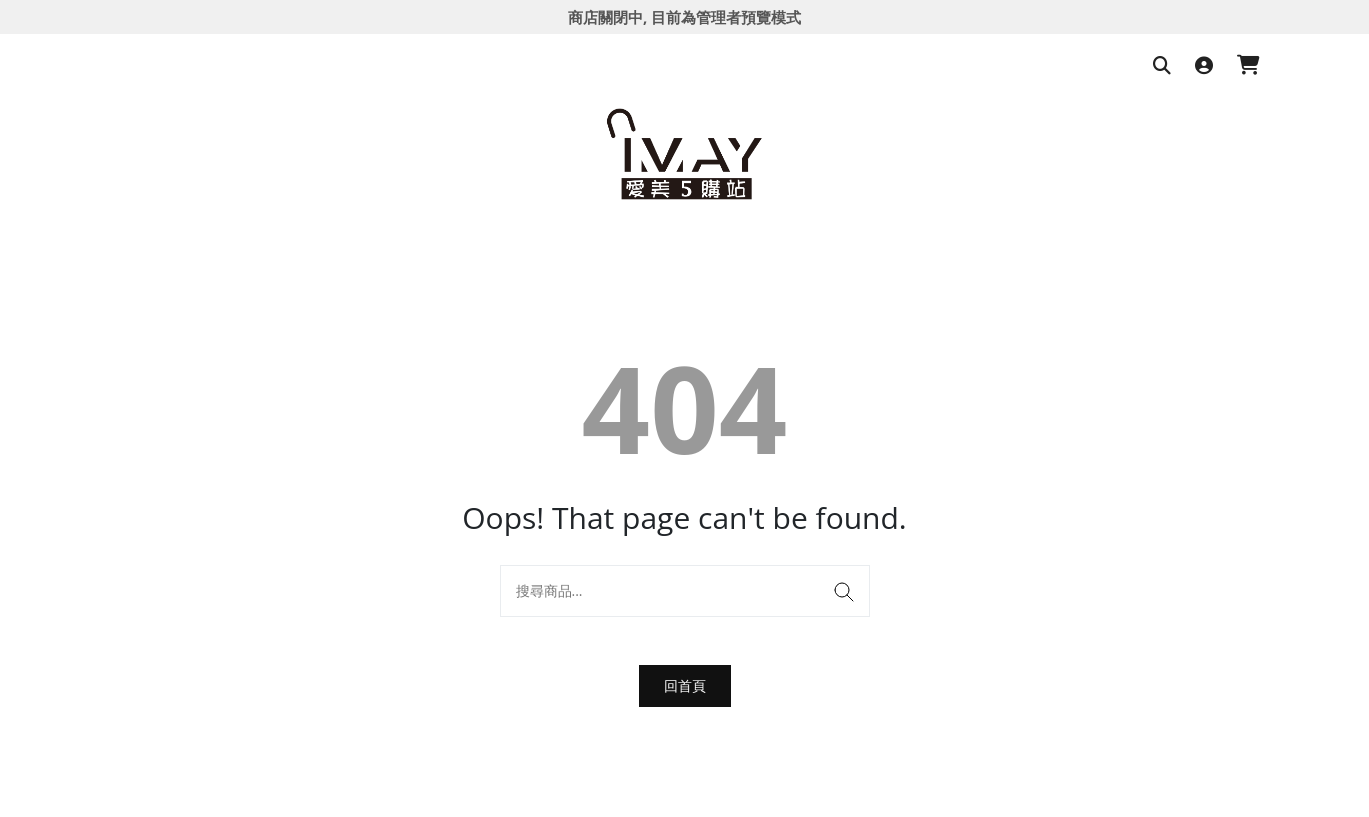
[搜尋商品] (1162, 66)
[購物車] (1248, 66)
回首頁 (685, 685)
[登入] (1204, 66)
